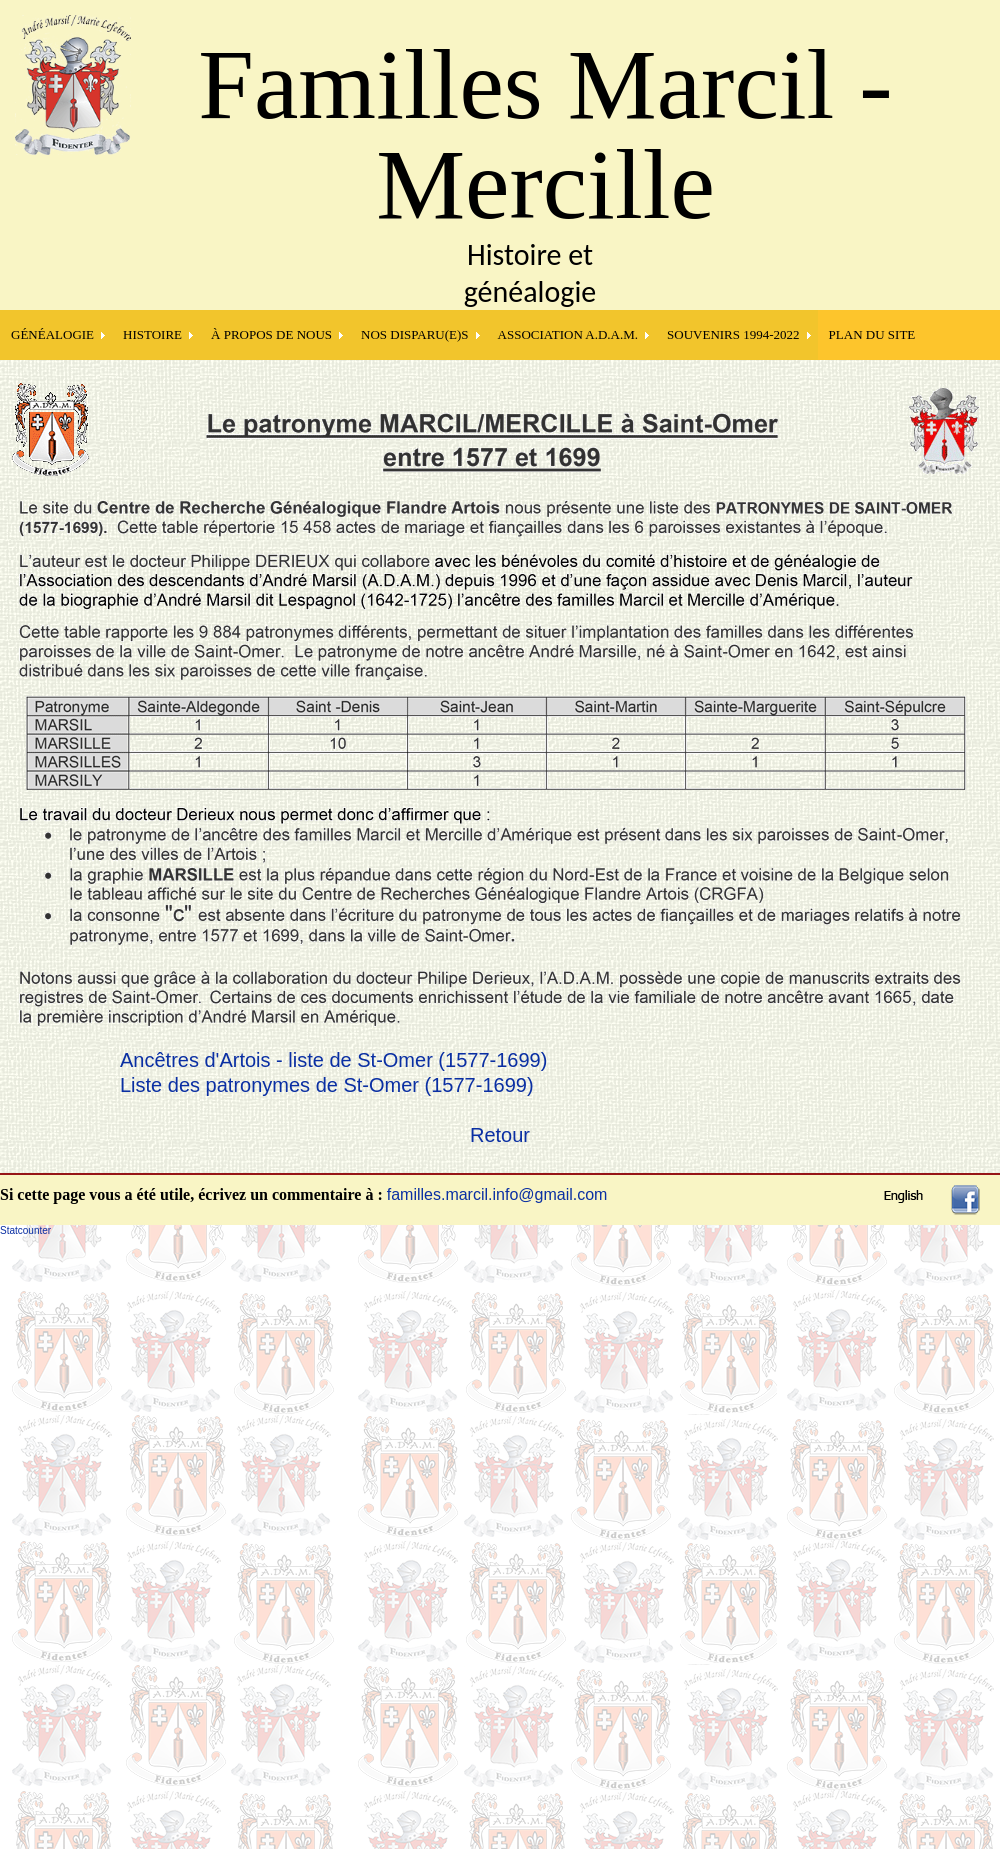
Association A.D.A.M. (568, 334)
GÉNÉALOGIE (52, 334)
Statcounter (25, 1230)
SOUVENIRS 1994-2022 (733, 334)
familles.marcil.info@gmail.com (497, 1194)
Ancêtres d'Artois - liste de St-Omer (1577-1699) (333, 1060)
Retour (500, 1135)
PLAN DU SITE (872, 334)
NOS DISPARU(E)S (415, 334)
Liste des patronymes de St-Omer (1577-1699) (327, 1085)
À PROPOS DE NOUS (271, 334)
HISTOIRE (152, 334)
